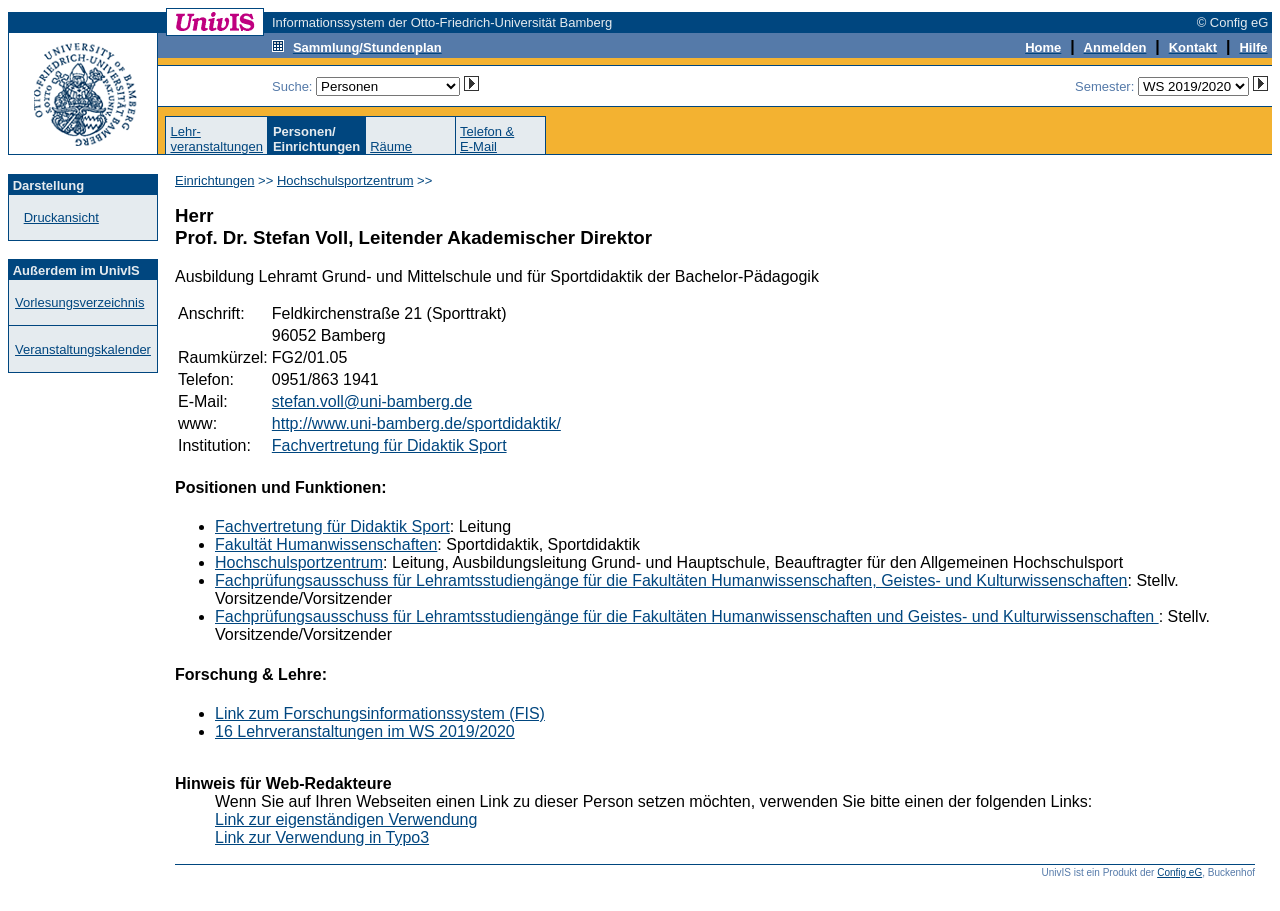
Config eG (1179, 872)
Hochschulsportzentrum (345, 180)
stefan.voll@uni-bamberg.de (372, 401)
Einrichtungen (215, 180)
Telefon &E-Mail (487, 139)
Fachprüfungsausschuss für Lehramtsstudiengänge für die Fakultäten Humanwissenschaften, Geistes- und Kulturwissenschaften (671, 580)
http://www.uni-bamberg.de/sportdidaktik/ (416, 423)
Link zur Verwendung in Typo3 (322, 837)
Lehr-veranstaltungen (216, 139)
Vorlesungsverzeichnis (79, 302)
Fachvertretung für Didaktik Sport (389, 445)
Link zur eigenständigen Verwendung (346, 819)
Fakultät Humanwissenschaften (326, 544)
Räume (391, 146)
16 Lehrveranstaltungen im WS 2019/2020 (365, 731)
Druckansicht (61, 217)
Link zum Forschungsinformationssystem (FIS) (380, 713)
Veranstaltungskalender (83, 349)
